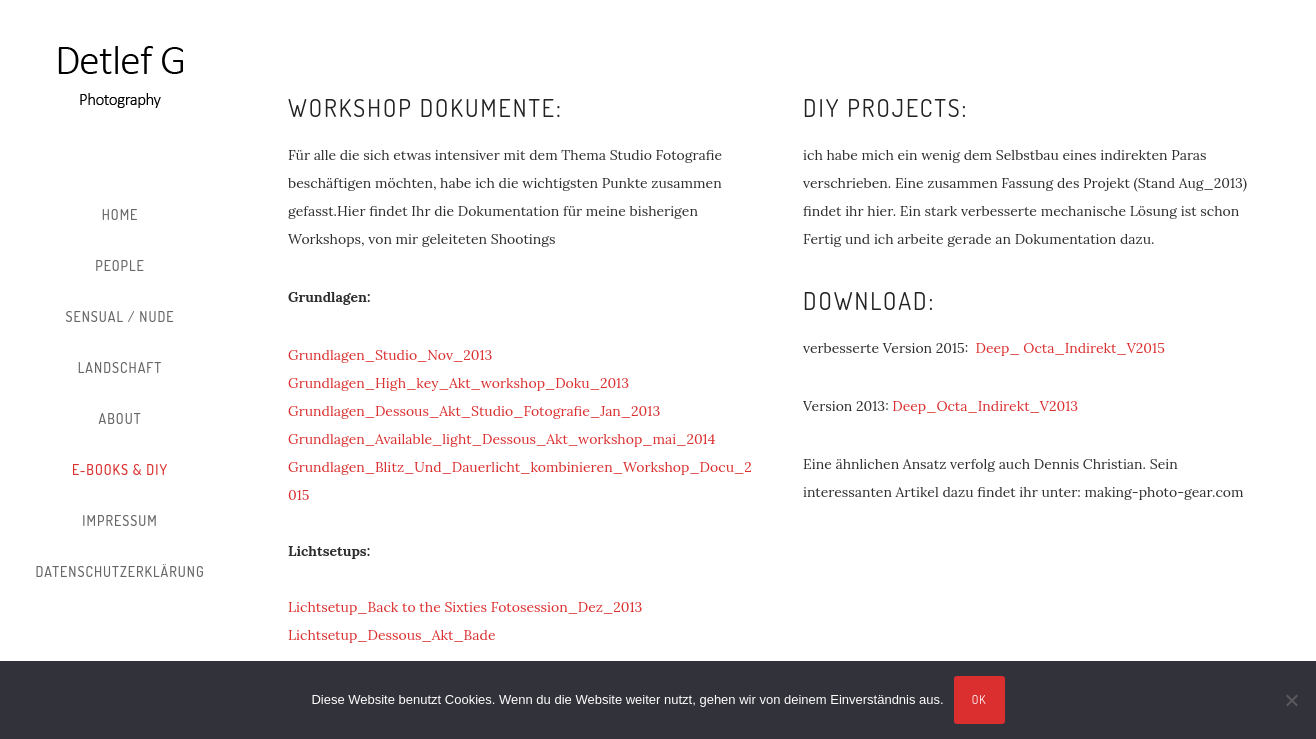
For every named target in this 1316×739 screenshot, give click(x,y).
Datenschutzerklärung (119, 571)
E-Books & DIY (120, 469)
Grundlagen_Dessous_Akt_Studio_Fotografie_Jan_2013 (474, 411)
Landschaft (120, 367)
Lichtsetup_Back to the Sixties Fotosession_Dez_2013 (465, 607)
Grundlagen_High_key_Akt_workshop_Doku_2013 (460, 383)
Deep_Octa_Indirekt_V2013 (985, 406)
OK (979, 699)
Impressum (119, 520)
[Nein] (1291, 700)
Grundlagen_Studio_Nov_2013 (390, 355)
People (120, 265)
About (120, 418)
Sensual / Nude (119, 316)
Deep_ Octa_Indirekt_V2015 (1070, 348)
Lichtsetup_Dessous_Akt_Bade (391, 635)
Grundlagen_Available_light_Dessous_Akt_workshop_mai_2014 (501, 439)
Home (120, 214)
